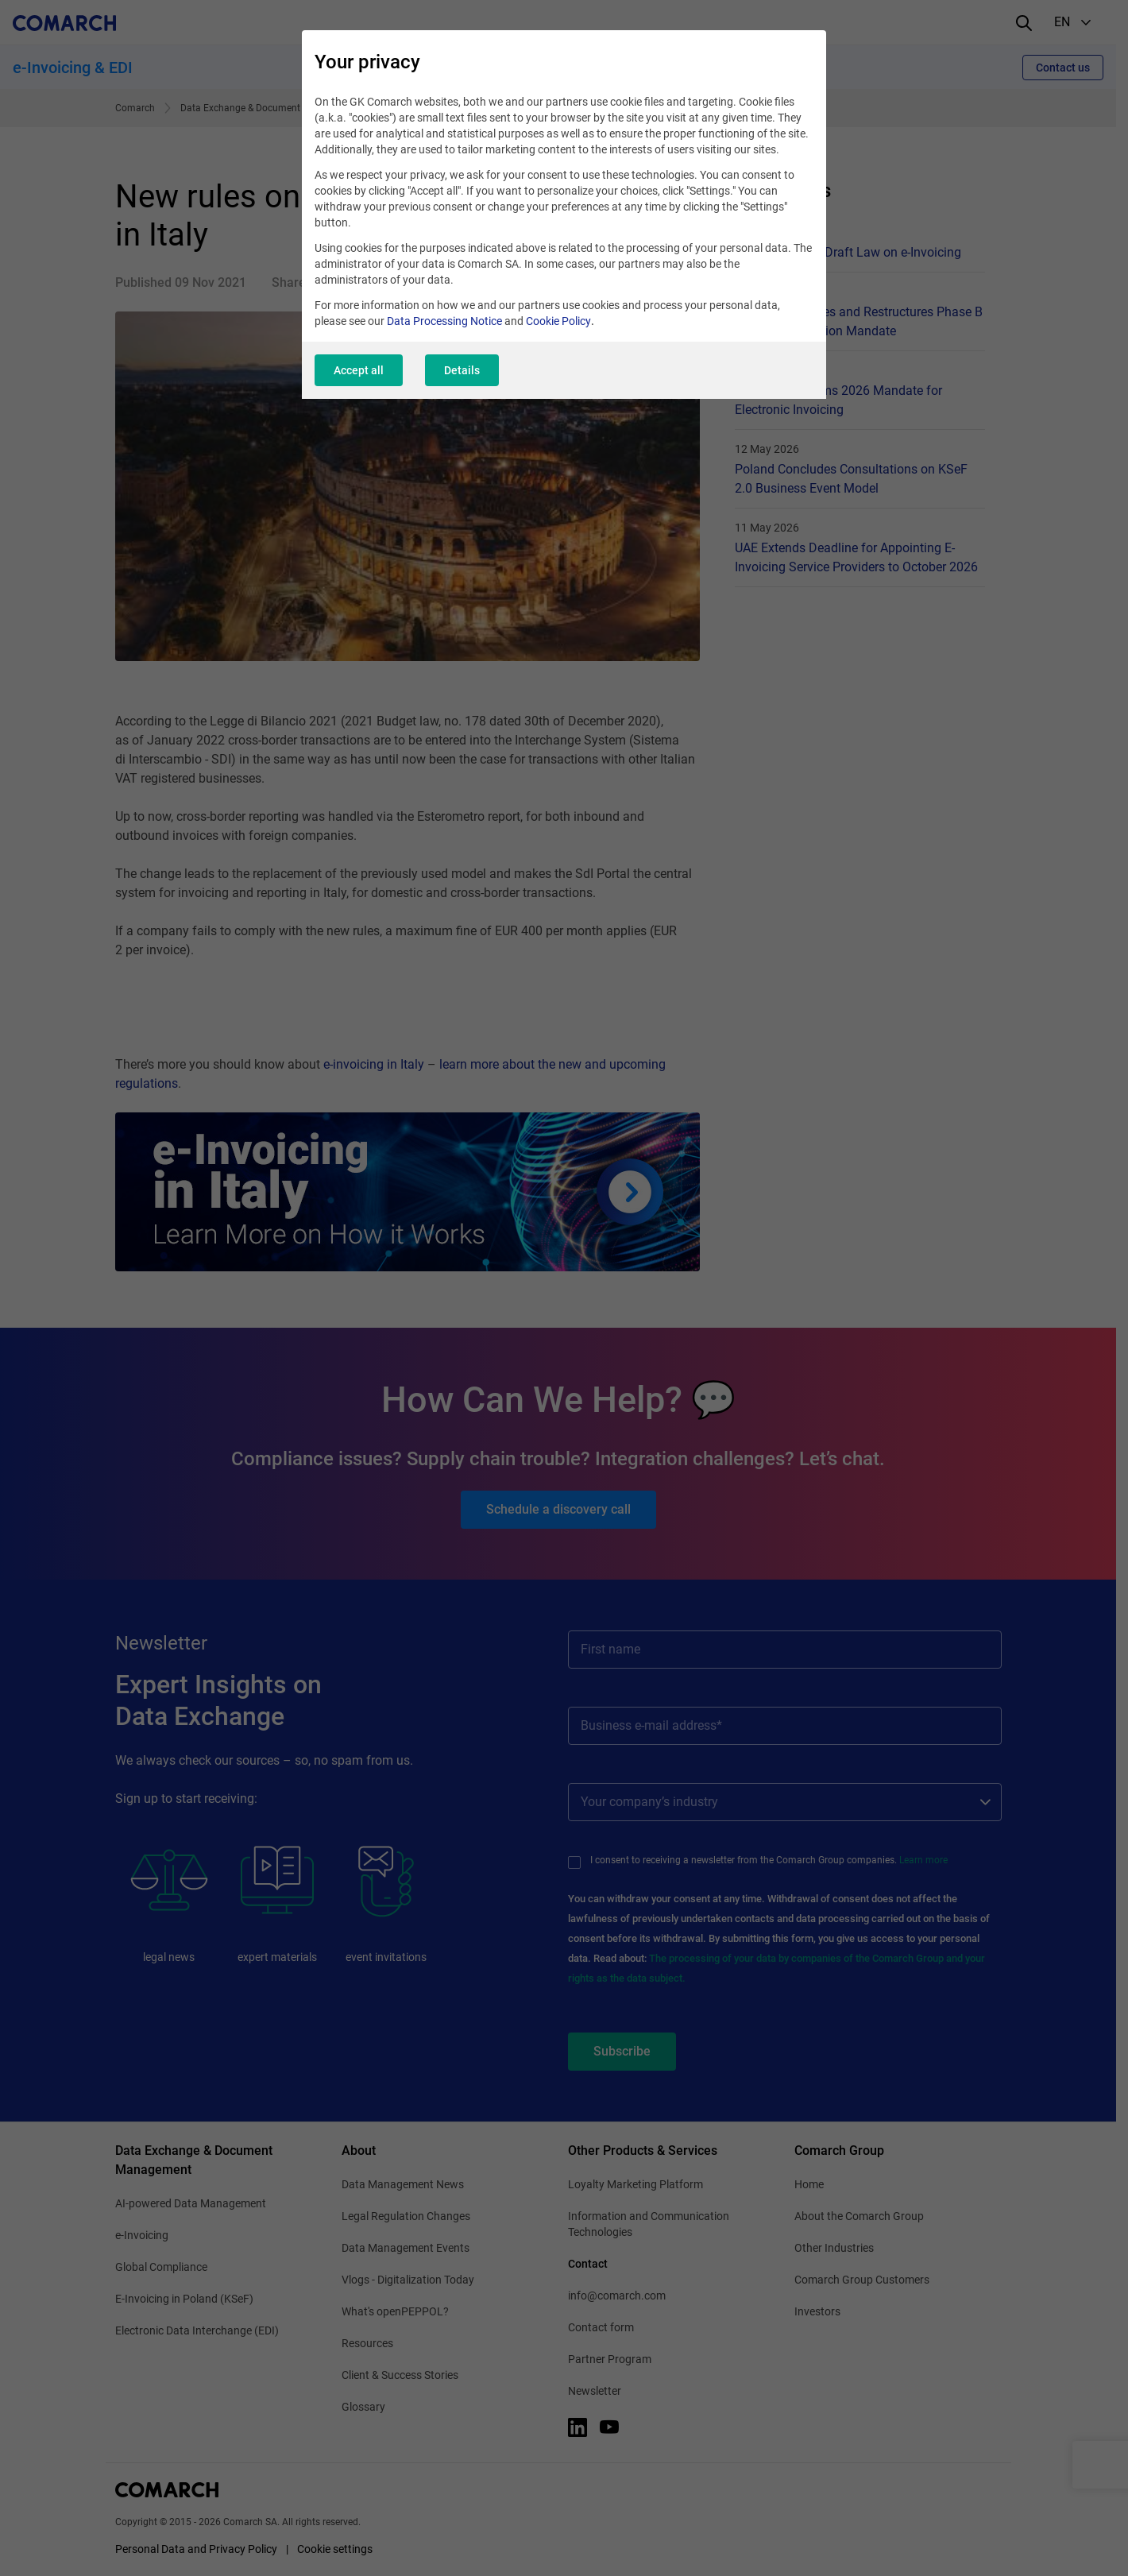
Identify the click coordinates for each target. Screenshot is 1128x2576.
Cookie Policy (558, 321)
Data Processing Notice (444, 321)
